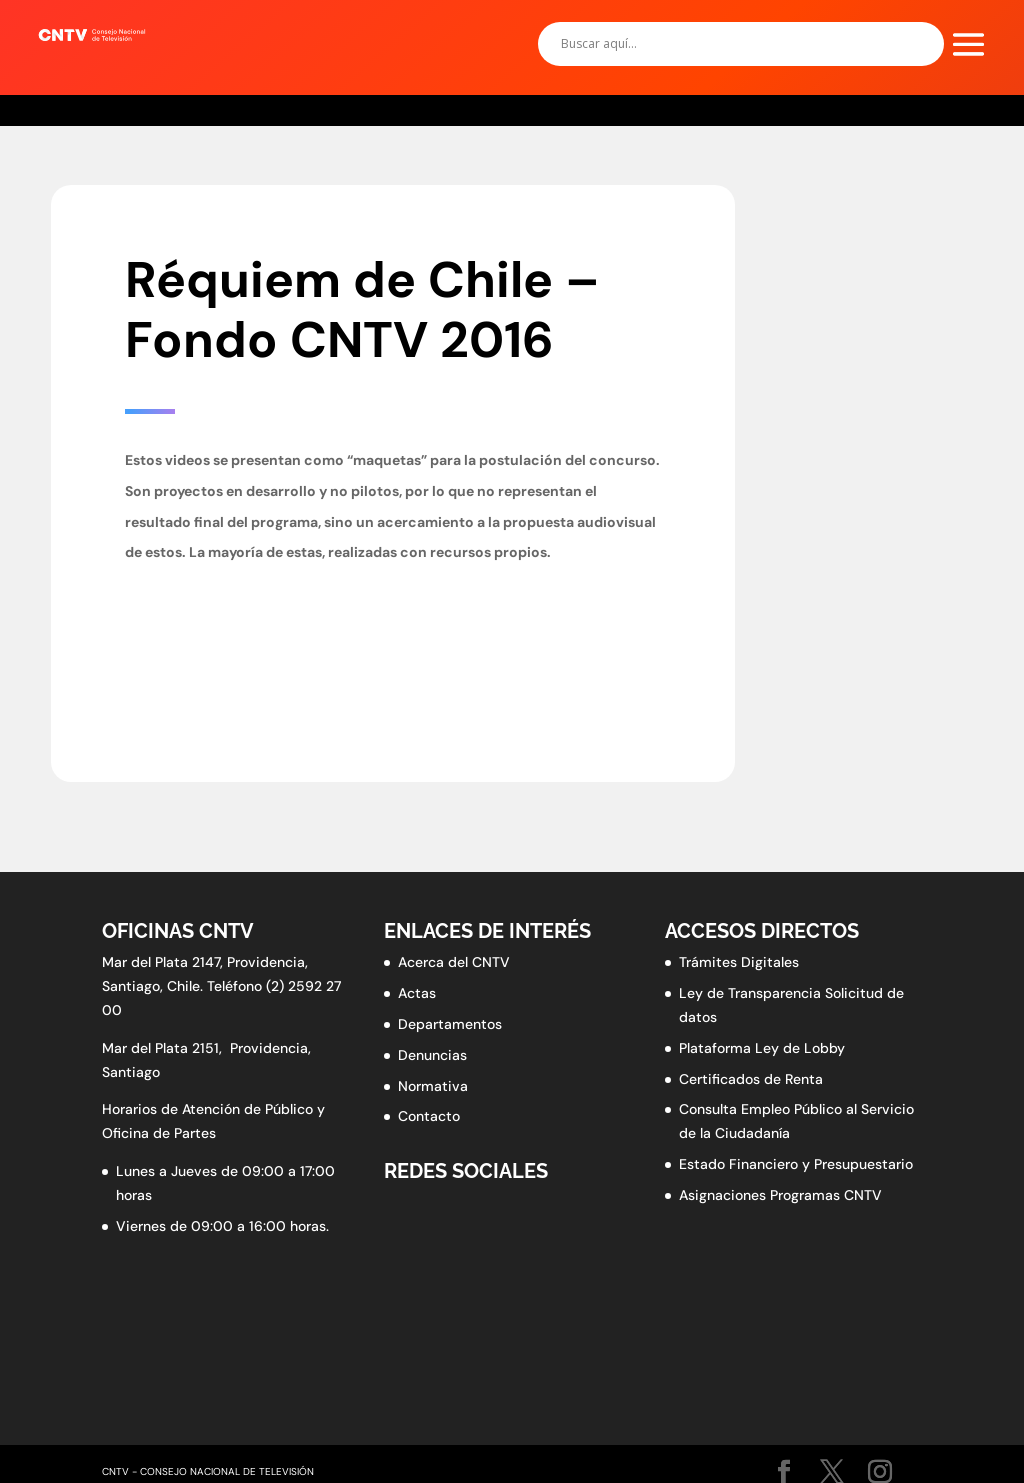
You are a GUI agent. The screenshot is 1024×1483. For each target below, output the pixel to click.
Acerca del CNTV (454, 962)
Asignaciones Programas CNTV (780, 1195)
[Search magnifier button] (922, 44)
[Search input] (732, 44)
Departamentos (450, 1024)
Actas (417, 993)
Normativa (433, 1086)
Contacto (429, 1116)
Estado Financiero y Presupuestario (796, 1164)
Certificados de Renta (751, 1079)
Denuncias (432, 1055)
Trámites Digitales (739, 962)
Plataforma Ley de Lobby (762, 1048)
